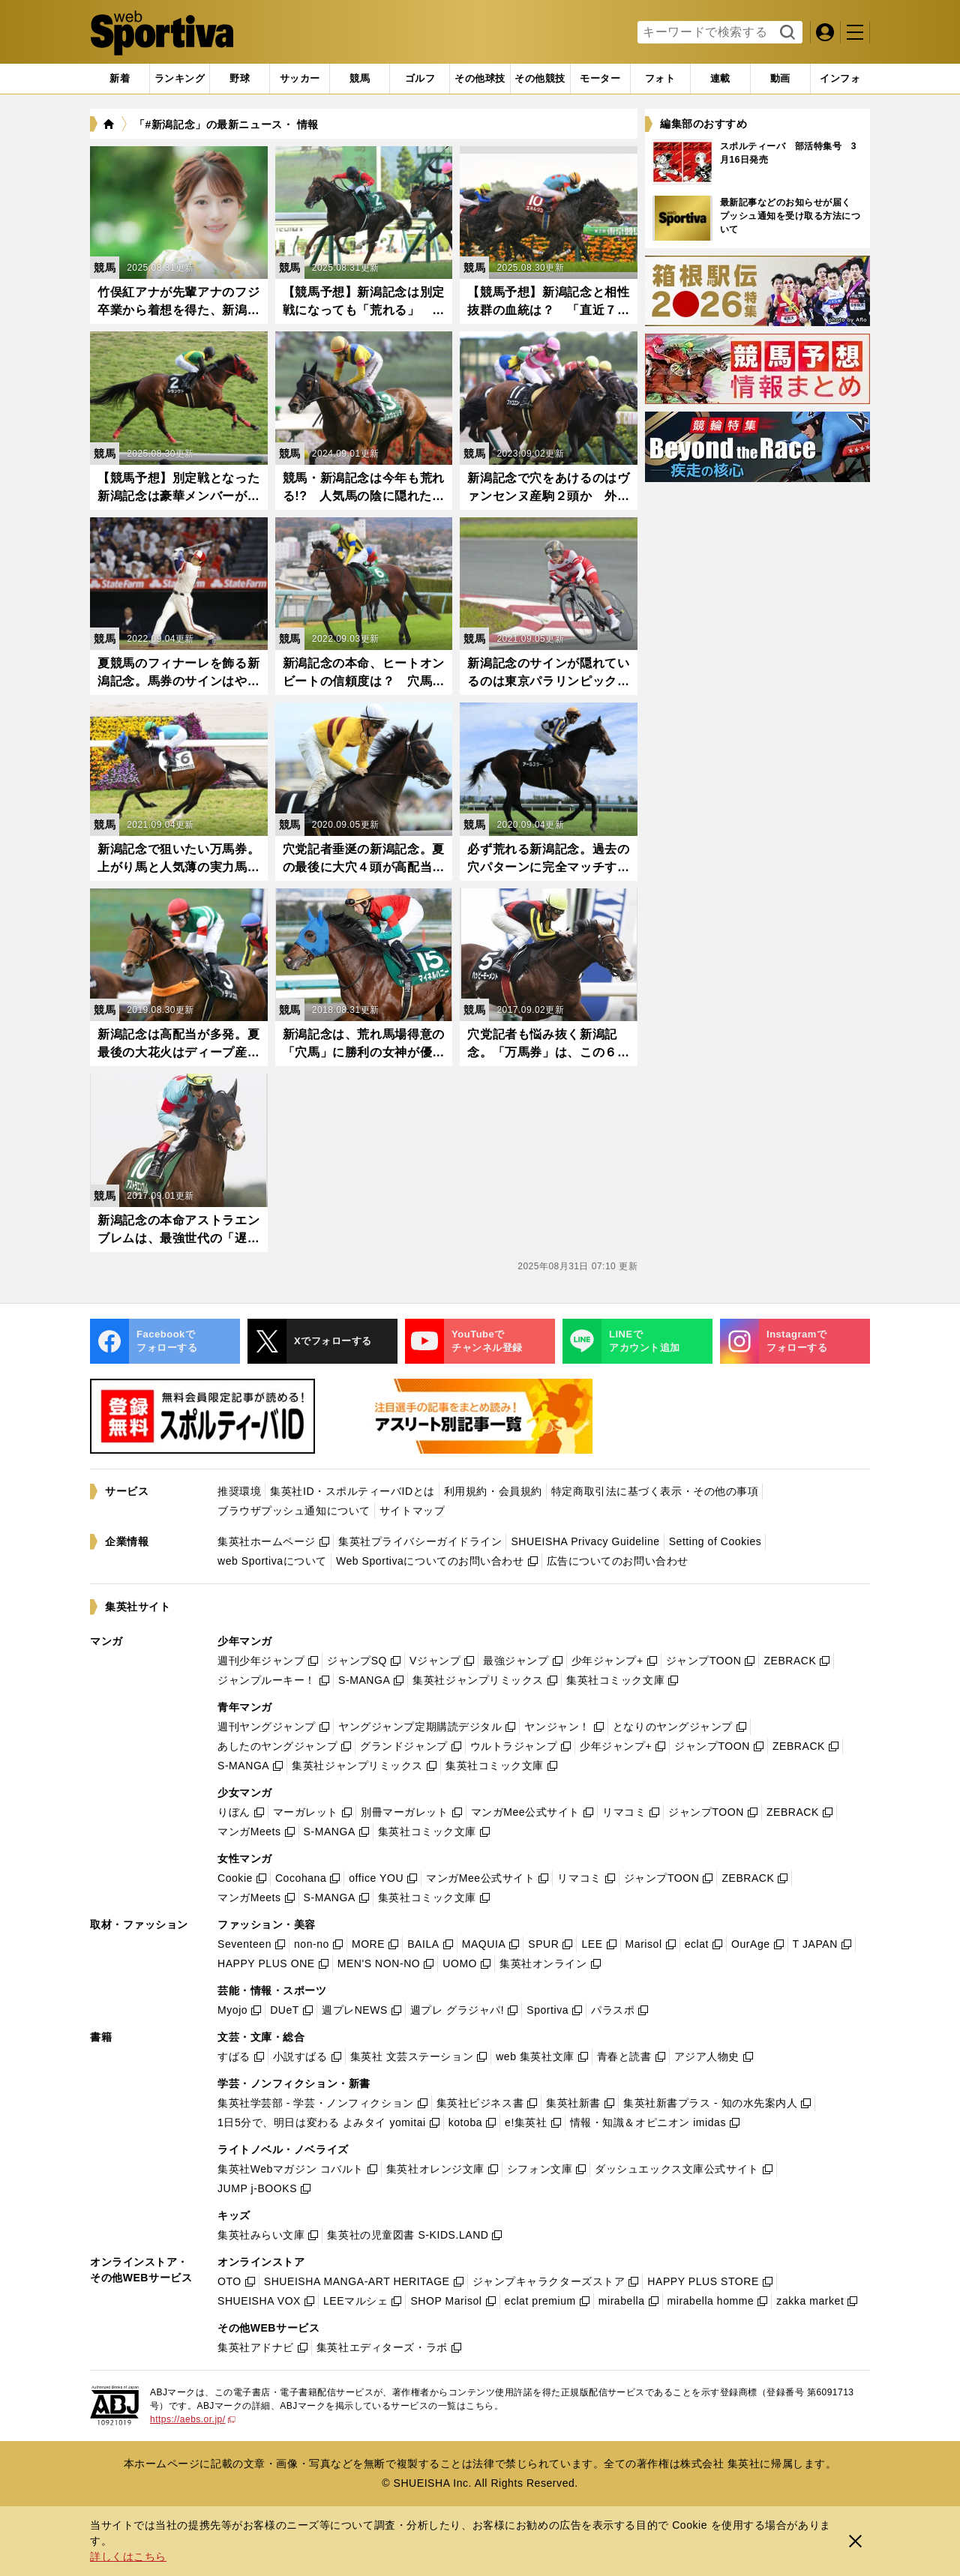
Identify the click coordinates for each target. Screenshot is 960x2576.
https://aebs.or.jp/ (193, 2419)
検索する (785, 33)
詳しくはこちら (128, 2557)
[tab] (239, 79)
